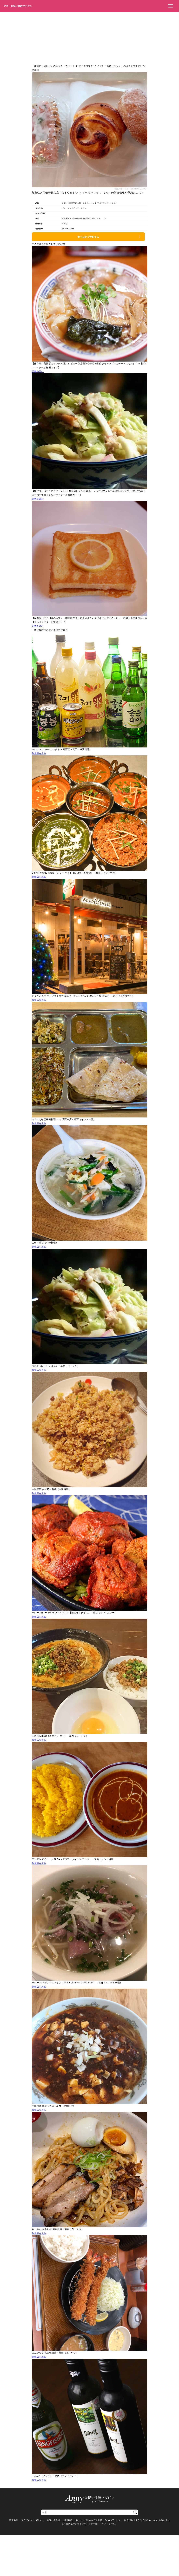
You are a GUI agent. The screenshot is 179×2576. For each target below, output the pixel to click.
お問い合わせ (53, 2520)
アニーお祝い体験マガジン (18, 6)
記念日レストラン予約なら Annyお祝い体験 (147, 2520)
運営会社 (13, 2520)
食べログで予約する (88, 236)
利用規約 (68, 2520)
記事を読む (38, 371)
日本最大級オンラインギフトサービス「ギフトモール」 (89, 2524)
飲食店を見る (39, 753)
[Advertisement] (89, 36)
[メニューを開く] (169, 6)
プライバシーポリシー (32, 2520)
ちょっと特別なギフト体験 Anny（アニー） (98, 2520)
